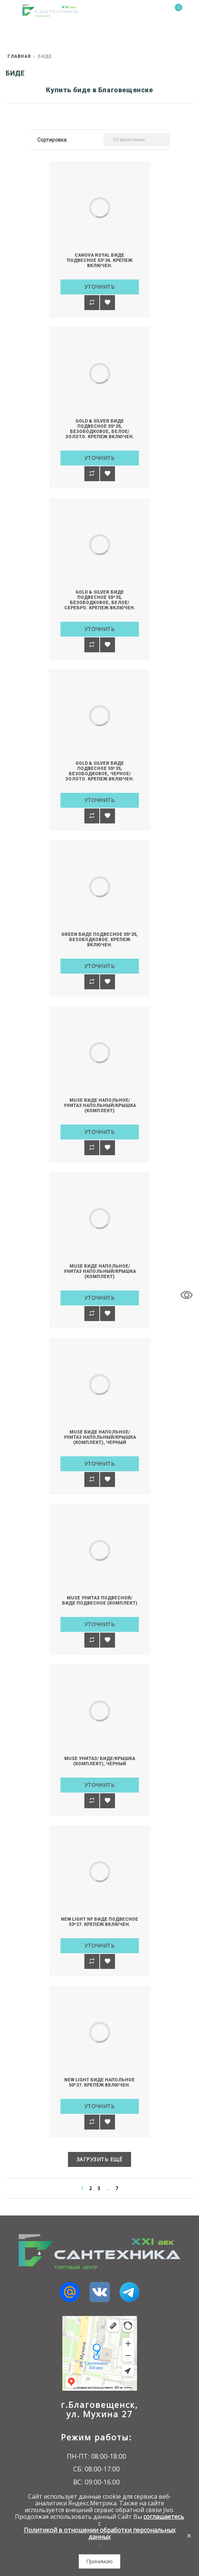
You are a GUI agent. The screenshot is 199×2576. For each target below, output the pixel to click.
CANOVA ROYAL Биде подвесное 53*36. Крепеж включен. (100, 260)
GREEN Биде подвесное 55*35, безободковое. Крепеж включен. (99, 939)
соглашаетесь (163, 2516)
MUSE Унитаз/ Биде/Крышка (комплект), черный (99, 1761)
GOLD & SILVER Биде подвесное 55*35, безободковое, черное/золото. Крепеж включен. (99, 771)
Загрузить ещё (100, 2159)
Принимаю (99, 2561)
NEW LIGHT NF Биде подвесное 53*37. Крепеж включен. (99, 1922)
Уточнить (99, 286)
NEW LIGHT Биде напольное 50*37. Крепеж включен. (99, 2082)
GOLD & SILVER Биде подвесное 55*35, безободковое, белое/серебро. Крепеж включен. (99, 600)
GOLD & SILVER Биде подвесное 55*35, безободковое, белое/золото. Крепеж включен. (99, 428)
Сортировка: (52, 140)
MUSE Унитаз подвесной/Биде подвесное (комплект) (99, 1600)
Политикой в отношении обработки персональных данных (99, 2533)
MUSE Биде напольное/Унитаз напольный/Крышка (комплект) (99, 1105)
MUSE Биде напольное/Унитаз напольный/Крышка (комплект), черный (99, 1437)
